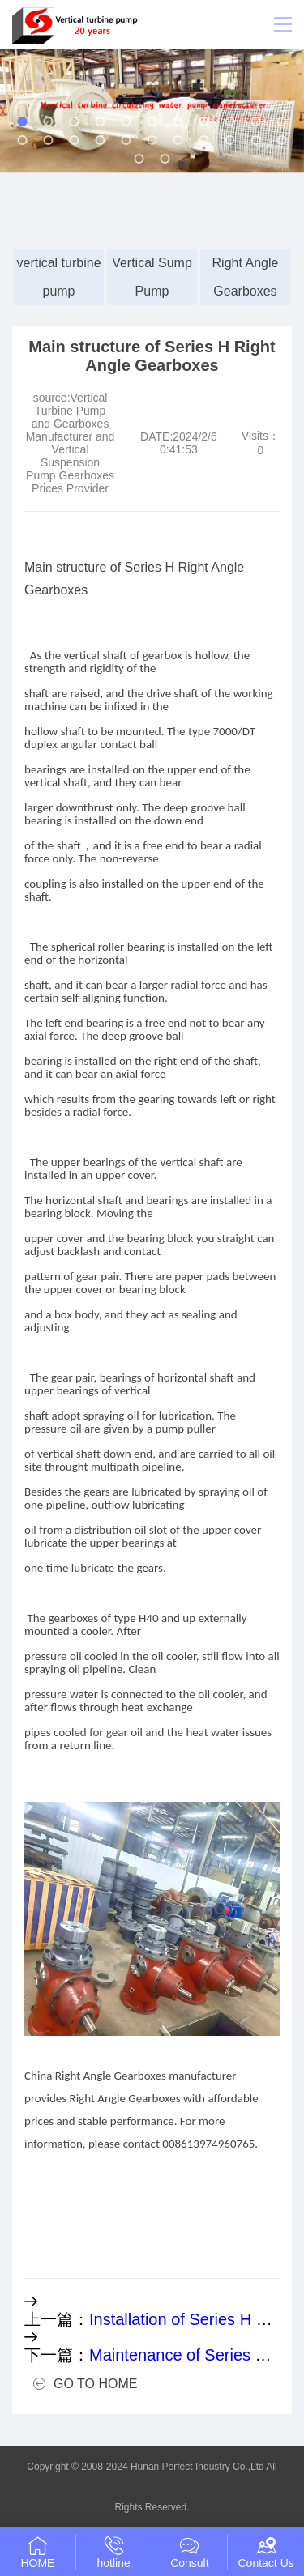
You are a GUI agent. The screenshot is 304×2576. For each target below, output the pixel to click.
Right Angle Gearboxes (245, 277)
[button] (23, 121)
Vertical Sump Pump (152, 277)
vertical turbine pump (58, 277)
